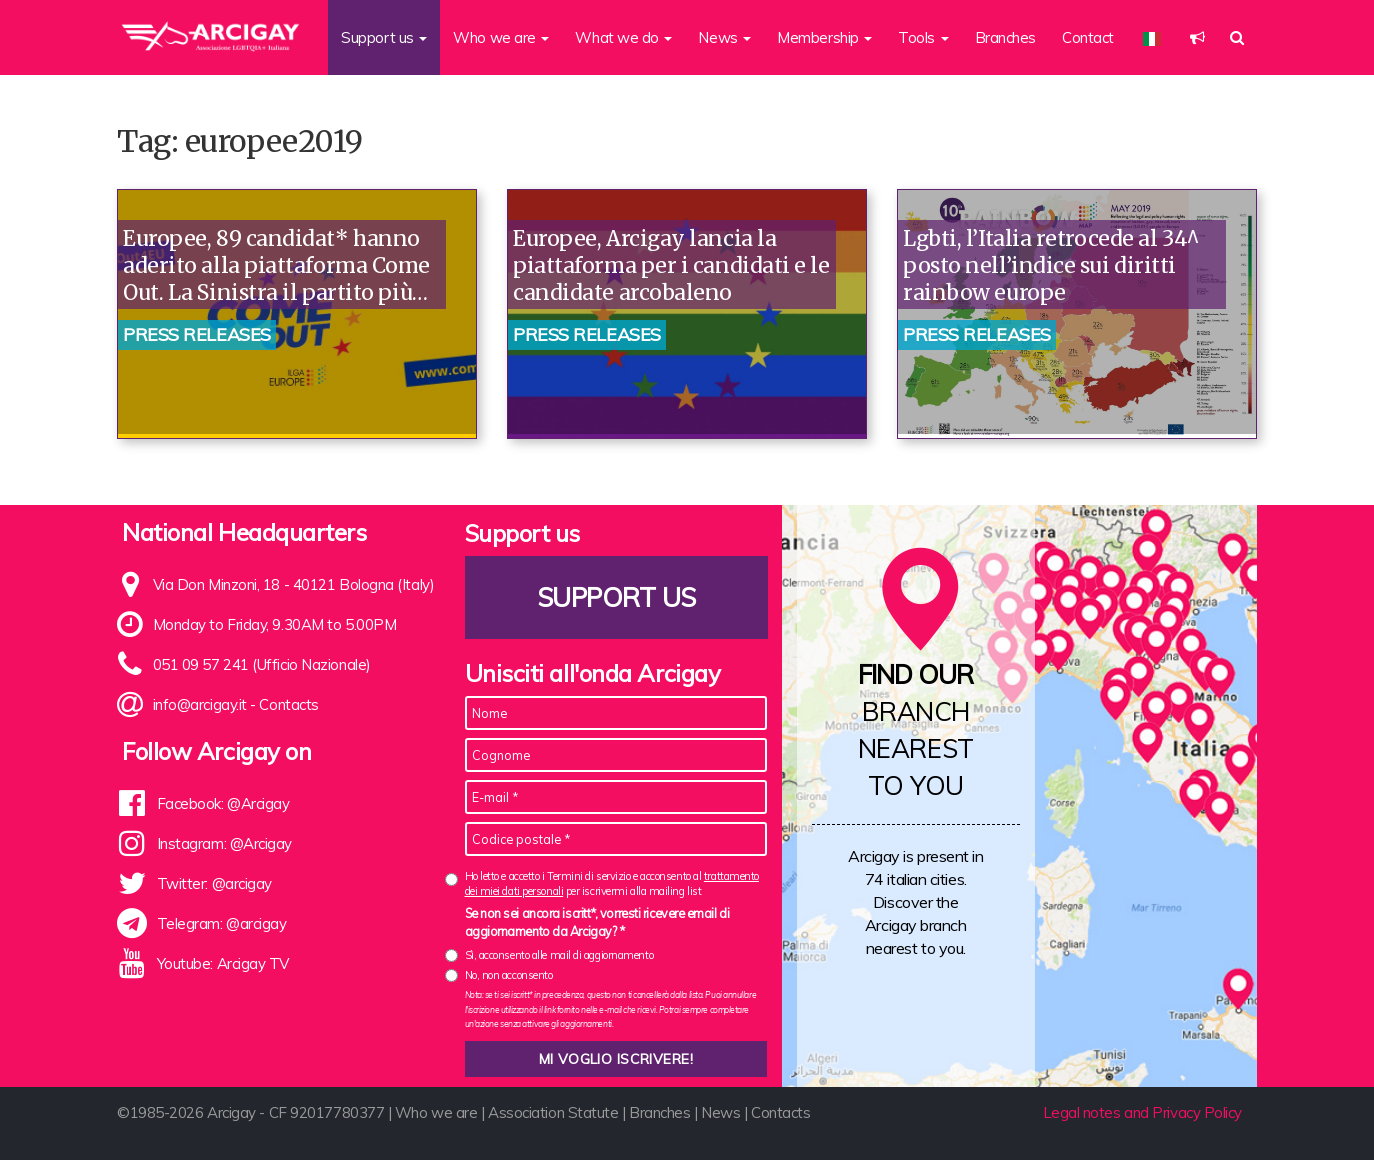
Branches (1005, 37)
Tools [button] (923, 37)
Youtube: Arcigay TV (223, 963)
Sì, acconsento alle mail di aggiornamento (559, 955)
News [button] (724, 37)
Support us (616, 597)
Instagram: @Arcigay (224, 843)
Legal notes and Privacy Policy (1143, 1112)
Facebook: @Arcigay (223, 803)
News (720, 1112)
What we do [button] (623, 37)
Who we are (436, 1112)
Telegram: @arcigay (222, 923)
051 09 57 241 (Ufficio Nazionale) (262, 664)
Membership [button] (824, 37)
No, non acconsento (509, 975)
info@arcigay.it (200, 704)
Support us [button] (384, 37)
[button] (1197, 37)
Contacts (288, 704)
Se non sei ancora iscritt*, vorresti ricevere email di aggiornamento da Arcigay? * (597, 922)
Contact (1088, 37)
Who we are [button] (501, 37)
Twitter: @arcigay (214, 883)
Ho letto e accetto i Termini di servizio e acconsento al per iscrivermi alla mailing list (612, 883)
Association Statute (553, 1112)
